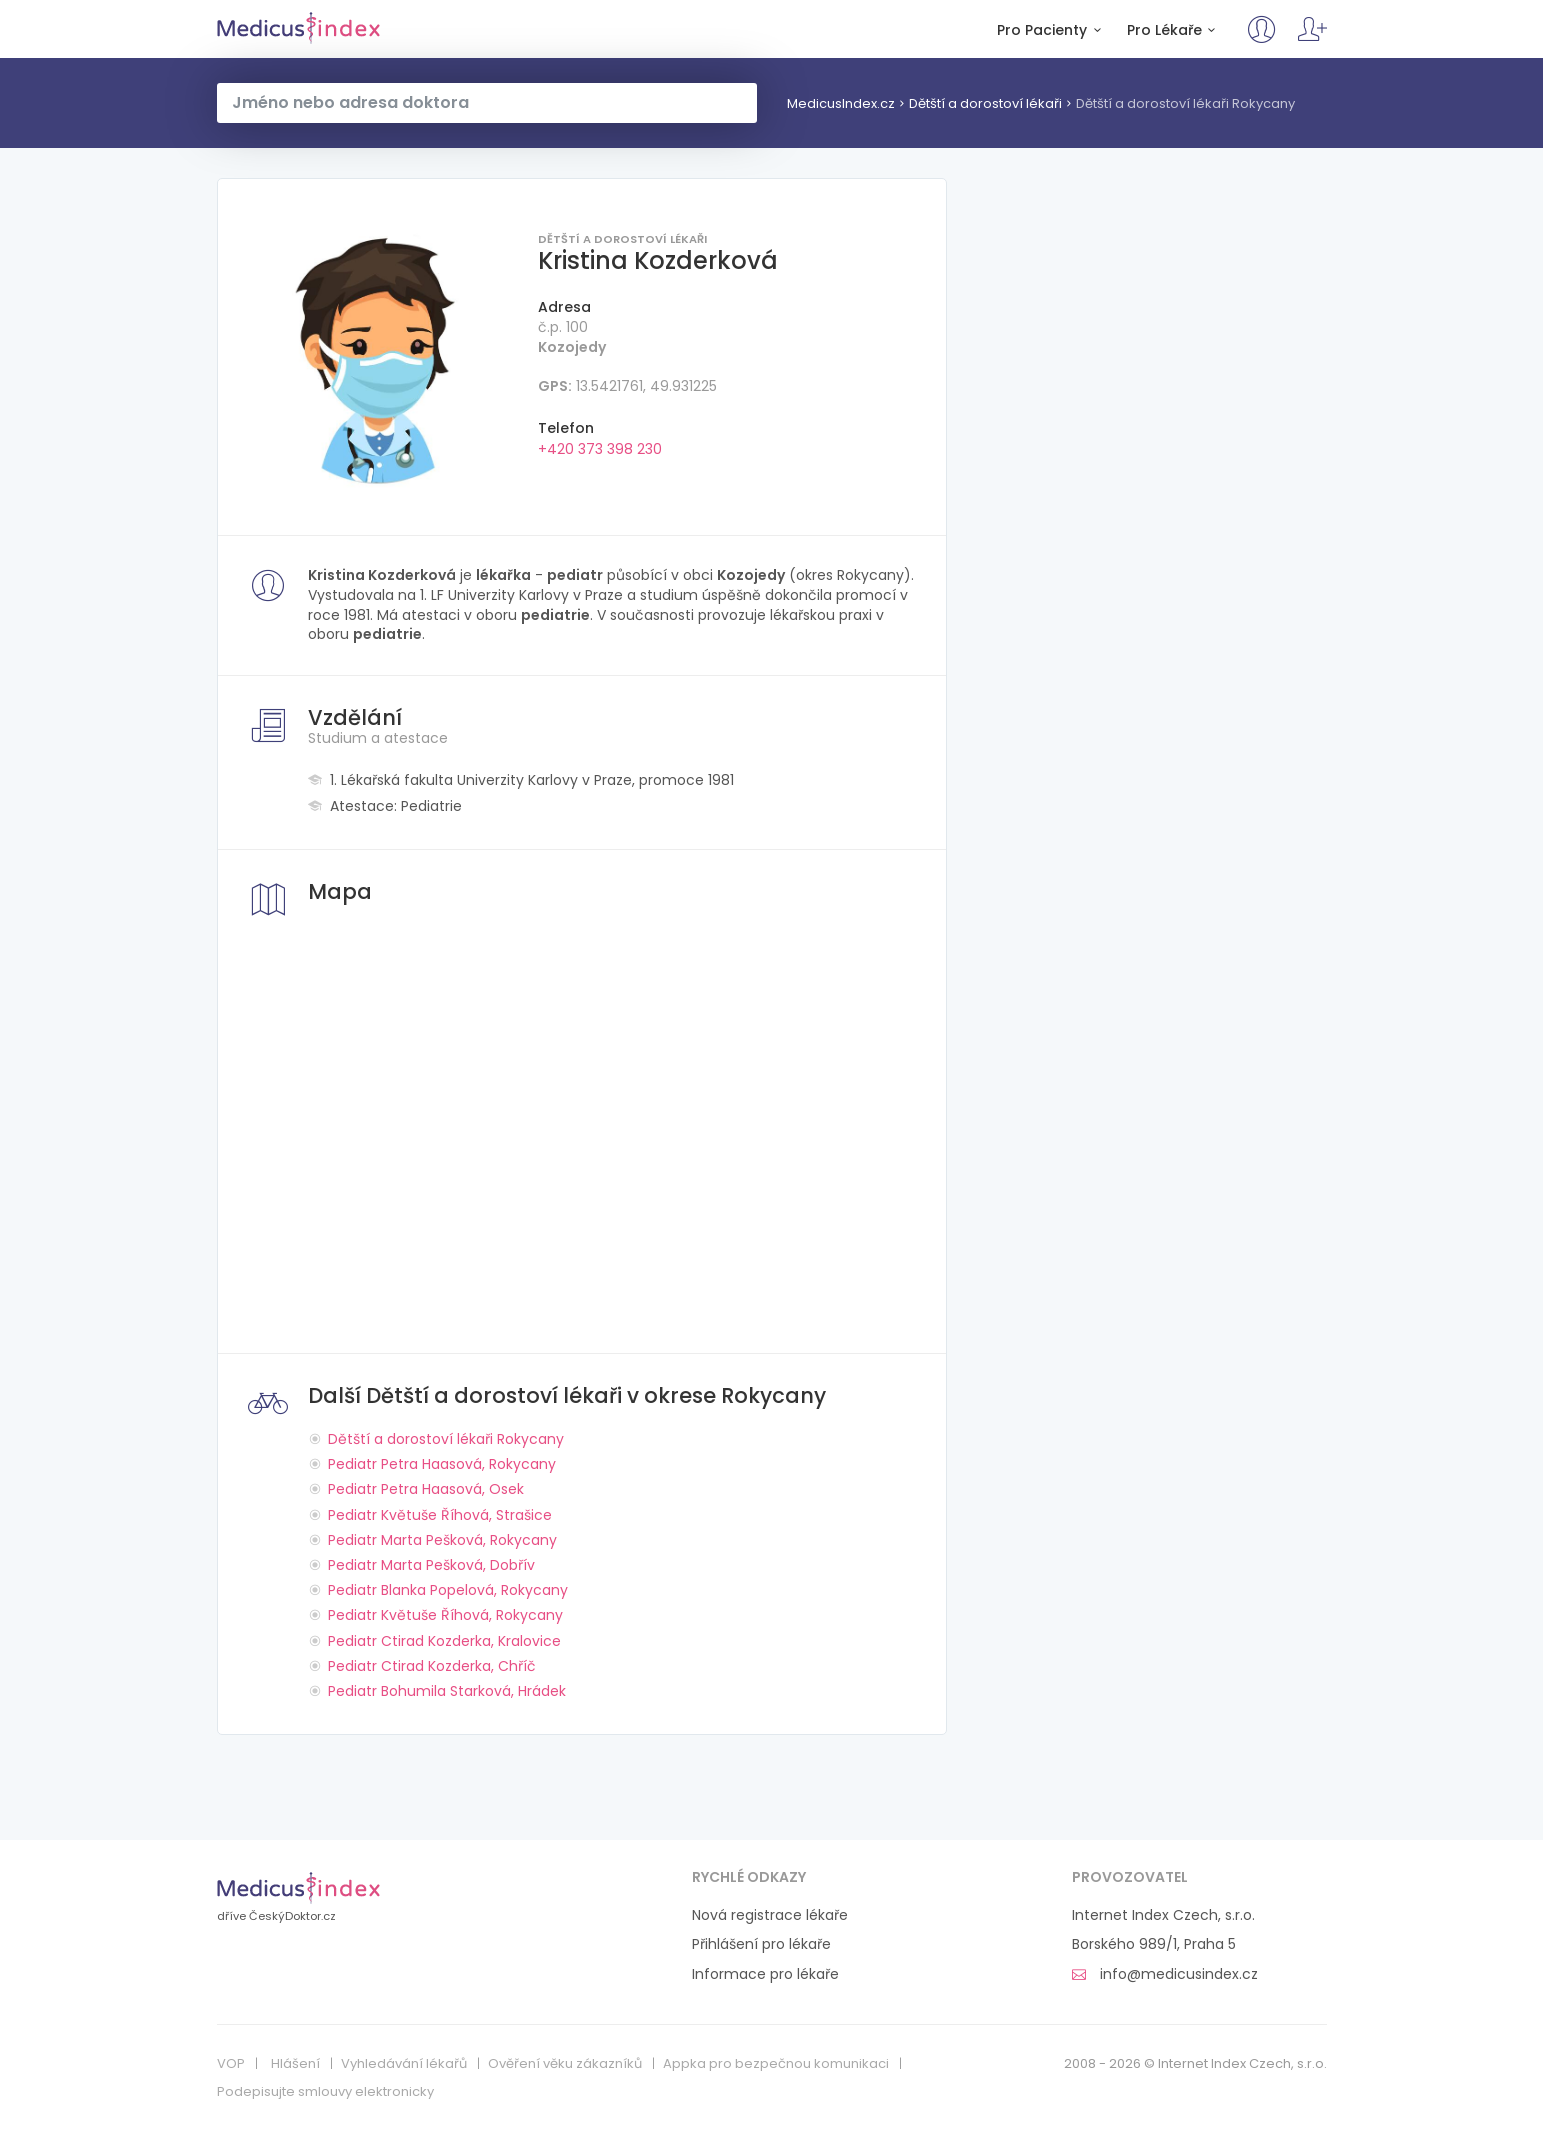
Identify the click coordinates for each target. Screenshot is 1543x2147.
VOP (231, 2064)
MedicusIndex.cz (298, 28)
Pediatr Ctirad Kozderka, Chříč (432, 1666)
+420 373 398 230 (600, 449)
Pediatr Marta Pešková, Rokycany (442, 1540)
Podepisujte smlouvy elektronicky (325, 2092)
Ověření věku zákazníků (565, 2064)
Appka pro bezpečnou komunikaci (776, 2064)
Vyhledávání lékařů (404, 2064)
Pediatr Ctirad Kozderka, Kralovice (444, 1641)
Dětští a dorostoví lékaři (985, 103)
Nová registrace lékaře (770, 1915)
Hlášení (295, 2064)
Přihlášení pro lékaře (761, 1944)
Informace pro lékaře (765, 1974)
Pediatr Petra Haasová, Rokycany (442, 1464)
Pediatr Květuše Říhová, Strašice (440, 1515)
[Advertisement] (1152, 318)
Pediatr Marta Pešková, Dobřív (431, 1565)
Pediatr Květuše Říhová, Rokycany (445, 1615)
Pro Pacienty (1052, 30)
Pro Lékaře (1174, 30)
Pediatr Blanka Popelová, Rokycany (448, 1590)
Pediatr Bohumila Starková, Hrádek (447, 1691)
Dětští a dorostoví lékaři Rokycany (1185, 103)
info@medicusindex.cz (1165, 1974)
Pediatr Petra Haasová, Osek (426, 1489)
